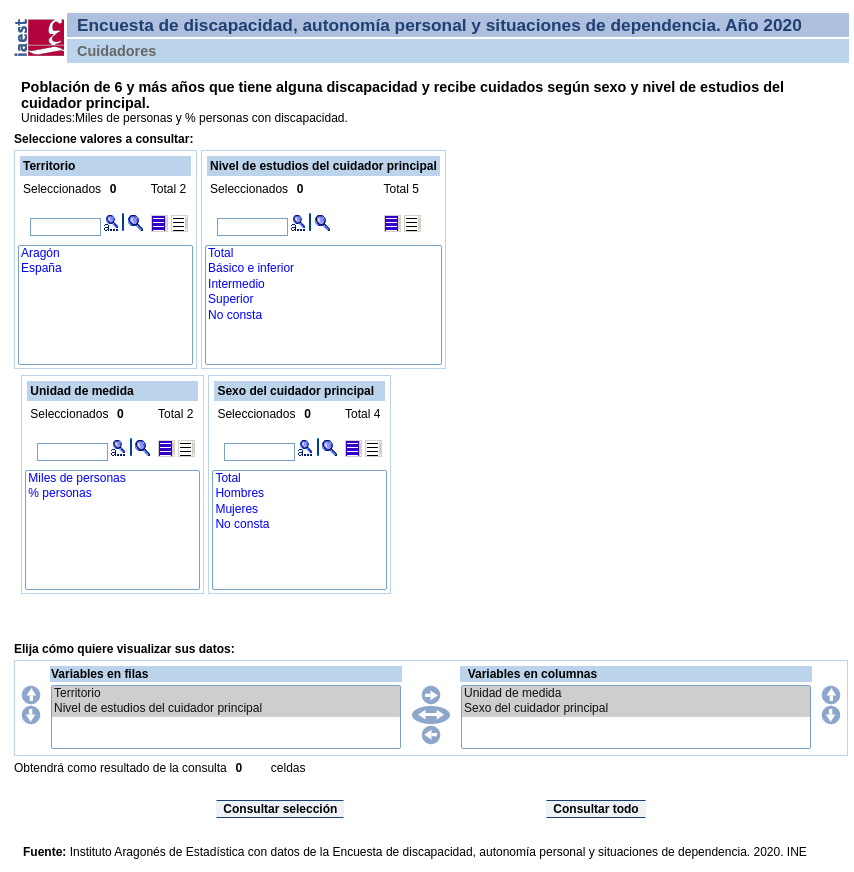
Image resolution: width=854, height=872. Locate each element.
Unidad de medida (636, 693)
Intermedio (323, 284)
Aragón (105, 253)
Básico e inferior (323, 268)
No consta (323, 315)
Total (323, 253)
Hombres (299, 493)
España (105, 268)
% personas (112, 493)
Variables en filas (99, 674)
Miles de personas (112, 478)
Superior (323, 299)
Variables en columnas (532, 674)
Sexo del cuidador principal (636, 708)
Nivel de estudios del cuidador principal (226, 708)
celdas (288, 768)
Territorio (226, 693)
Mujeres (299, 509)
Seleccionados (62, 189)
